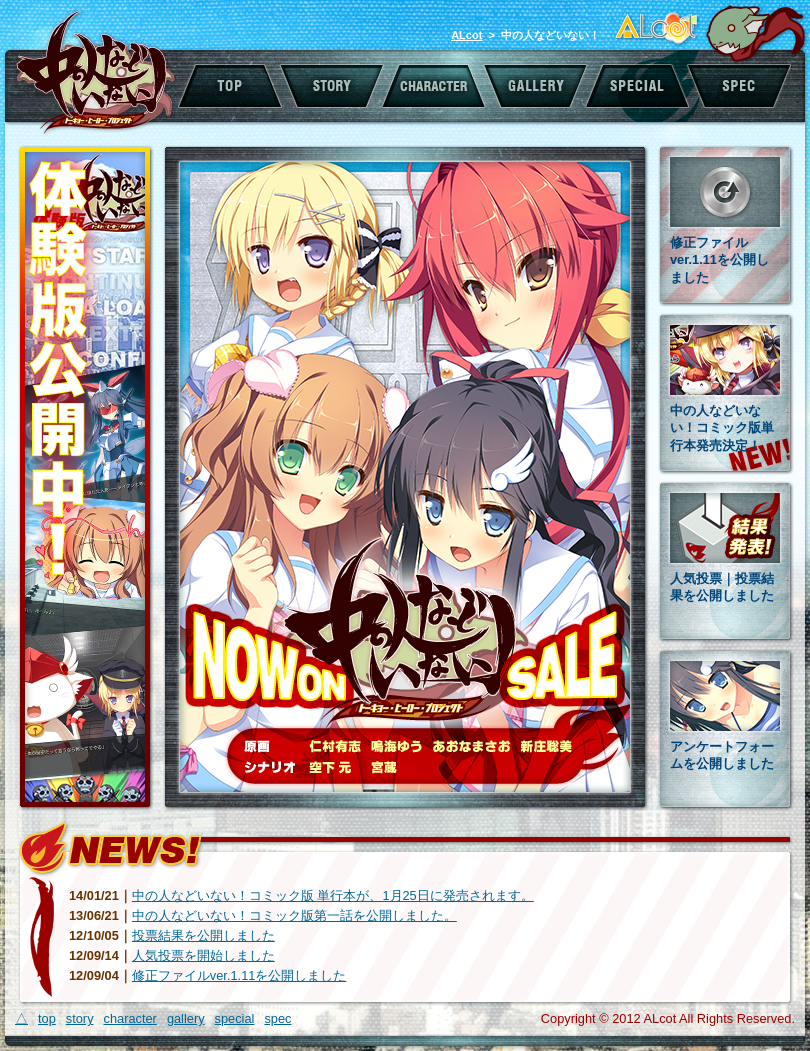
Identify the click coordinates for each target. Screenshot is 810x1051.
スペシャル (638, 86)
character (130, 1018)
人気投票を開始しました (203, 955)
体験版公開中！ (86, 478)
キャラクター (434, 86)
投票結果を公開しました (203, 935)
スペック (740, 86)
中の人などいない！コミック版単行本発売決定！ (722, 428)
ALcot (466, 35)
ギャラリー (536, 86)
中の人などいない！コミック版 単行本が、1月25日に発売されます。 (333, 895)
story (80, 1018)
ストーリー (332, 86)
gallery (186, 1018)
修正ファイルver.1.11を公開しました (719, 260)
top (47, 1018)
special (235, 1018)
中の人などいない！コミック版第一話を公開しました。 (294, 915)
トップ (229, 86)
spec (277, 1018)
